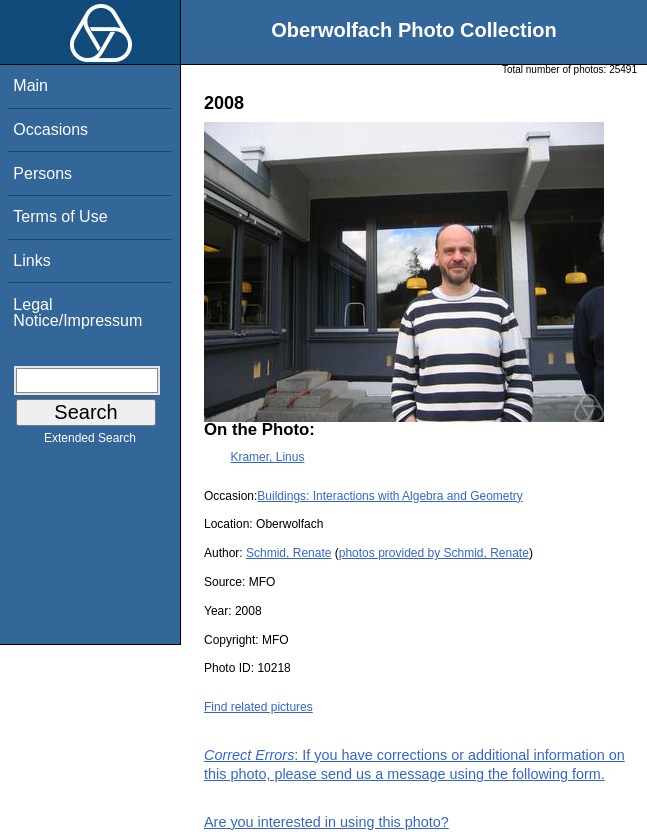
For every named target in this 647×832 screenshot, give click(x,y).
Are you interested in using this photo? (326, 822)
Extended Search (90, 442)
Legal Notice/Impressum (77, 312)
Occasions (50, 129)
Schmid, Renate (288, 553)
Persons (42, 173)
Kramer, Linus (267, 457)
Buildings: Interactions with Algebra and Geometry (389, 496)
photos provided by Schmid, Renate (434, 553)
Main (30, 85)
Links (31, 260)
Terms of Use (60, 216)
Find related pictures (258, 707)
